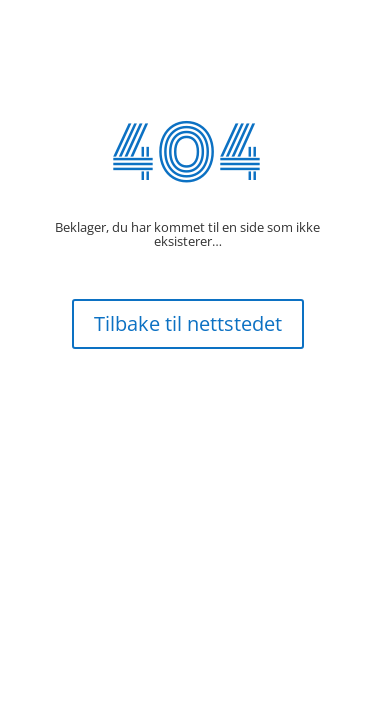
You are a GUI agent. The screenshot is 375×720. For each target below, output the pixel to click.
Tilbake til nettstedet (188, 323)
